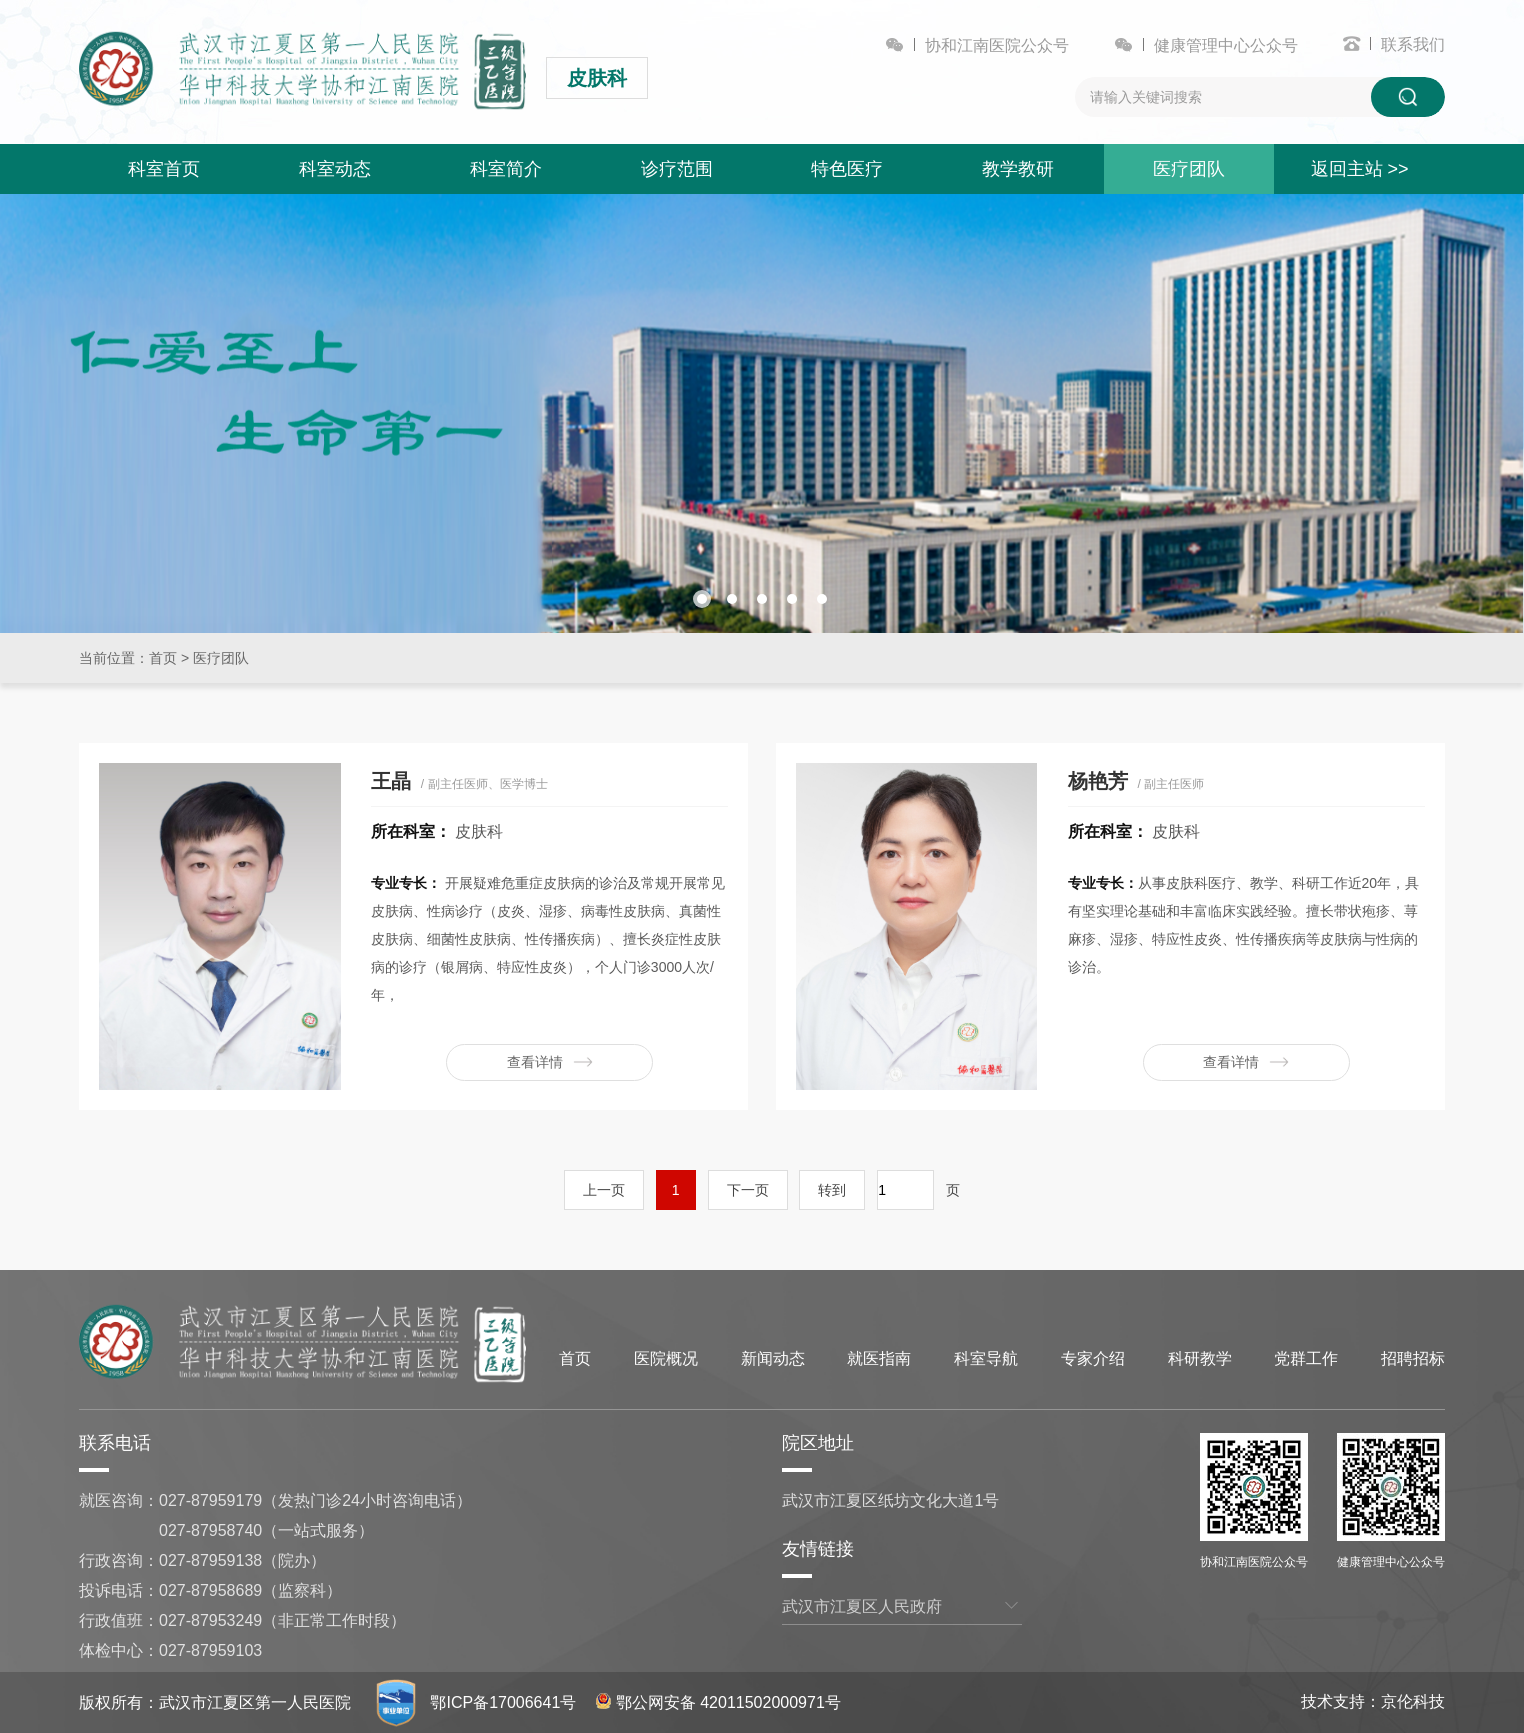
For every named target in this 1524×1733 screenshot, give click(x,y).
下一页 (748, 1190)
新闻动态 (773, 1358)
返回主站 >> (1360, 169)
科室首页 (164, 169)
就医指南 (879, 1358)
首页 (163, 658)
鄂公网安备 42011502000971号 (718, 1702)
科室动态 (335, 169)
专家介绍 (1093, 1358)
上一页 (604, 1190)
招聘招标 (1413, 1358)
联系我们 (1413, 44)
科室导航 (986, 1358)
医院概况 (666, 1358)
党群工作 (1306, 1358)
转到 (832, 1190)
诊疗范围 (677, 169)
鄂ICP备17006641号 (503, 1702)
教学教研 (1018, 169)
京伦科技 (1413, 1701)
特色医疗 (847, 169)
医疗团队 (1189, 169)
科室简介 (506, 169)
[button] (702, 599)
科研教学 (1200, 1358)
